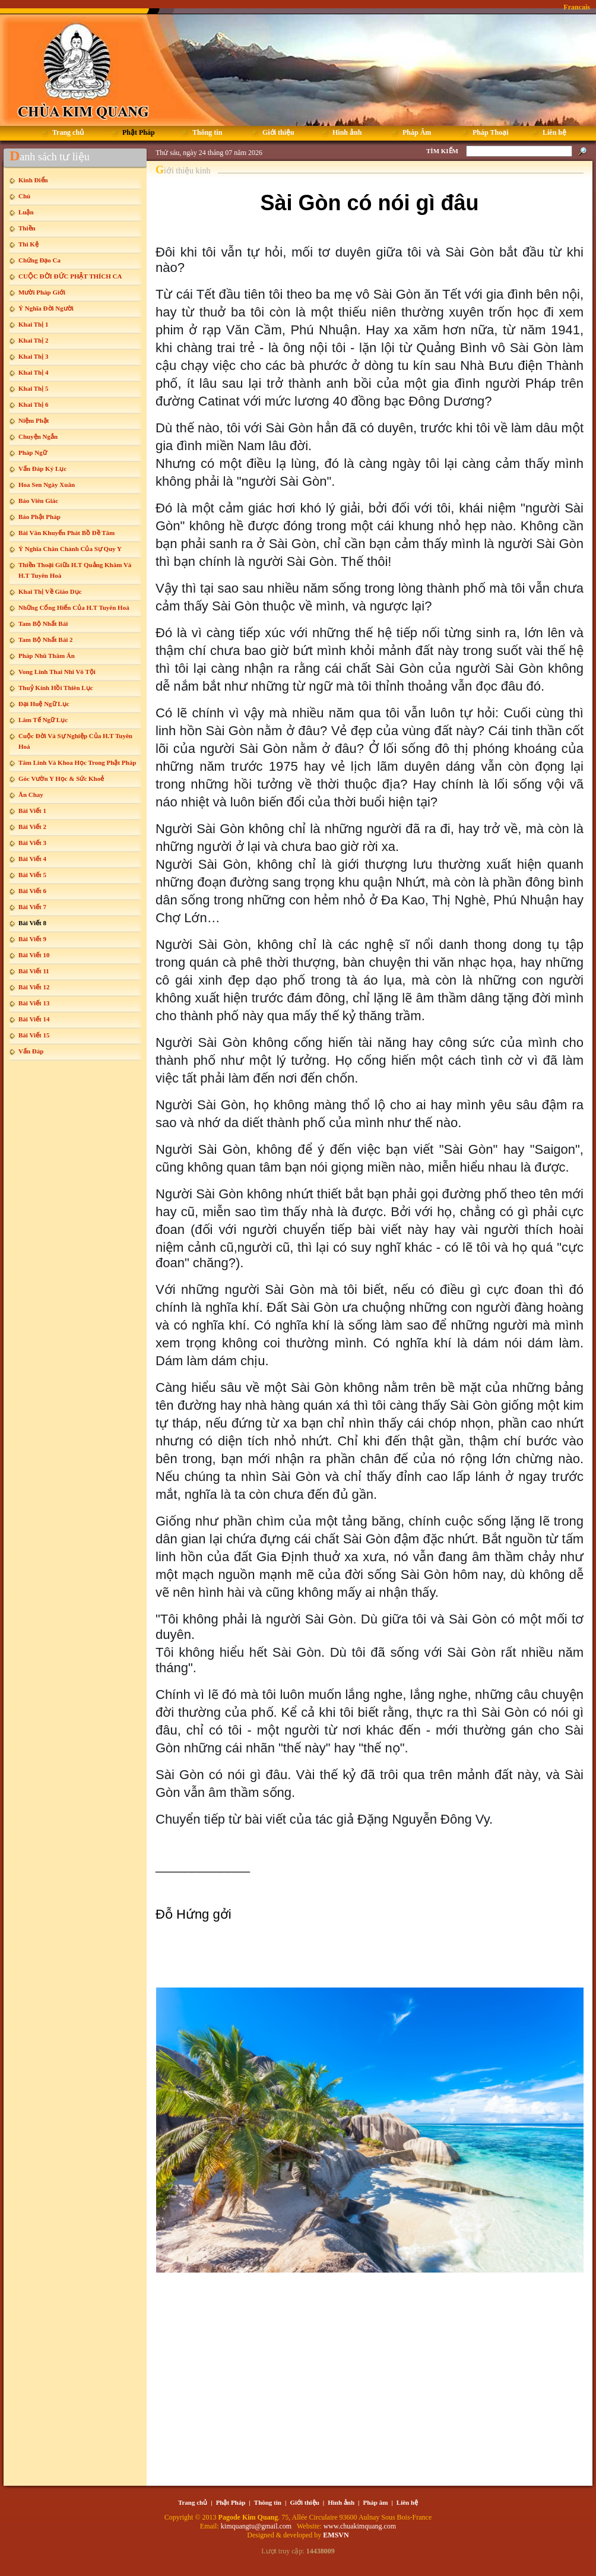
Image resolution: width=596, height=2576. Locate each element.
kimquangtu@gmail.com (257, 2526)
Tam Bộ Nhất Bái (43, 623)
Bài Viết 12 (33, 986)
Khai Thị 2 (33, 340)
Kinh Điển (33, 179)
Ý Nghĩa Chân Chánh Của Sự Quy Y (70, 548)
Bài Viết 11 (33, 970)
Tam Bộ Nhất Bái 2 (45, 639)
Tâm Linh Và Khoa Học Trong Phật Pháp (77, 762)
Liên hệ (407, 2502)
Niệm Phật (33, 420)
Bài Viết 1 (32, 810)
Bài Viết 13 (33, 1003)
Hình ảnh (341, 2502)
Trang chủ (192, 2502)
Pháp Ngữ (32, 452)
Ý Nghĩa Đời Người (46, 308)
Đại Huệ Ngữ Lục (43, 703)
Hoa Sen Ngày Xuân (46, 484)
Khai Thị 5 (33, 388)
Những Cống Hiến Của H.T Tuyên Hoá (73, 607)
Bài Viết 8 (32, 922)
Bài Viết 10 (33, 954)
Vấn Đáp (30, 1051)
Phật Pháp (231, 2502)
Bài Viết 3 (32, 842)
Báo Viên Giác (38, 500)
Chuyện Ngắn (38, 436)
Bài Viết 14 (33, 1019)
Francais (576, 7)
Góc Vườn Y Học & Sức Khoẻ (61, 778)
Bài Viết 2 (32, 826)
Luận (26, 212)
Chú (24, 196)
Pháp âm (375, 2502)
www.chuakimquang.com (360, 2526)
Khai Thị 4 (33, 372)
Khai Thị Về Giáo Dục (50, 591)
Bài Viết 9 (32, 938)
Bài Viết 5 (32, 874)
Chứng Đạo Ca (39, 260)
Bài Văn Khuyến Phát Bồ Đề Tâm (66, 532)
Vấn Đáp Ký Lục (42, 468)
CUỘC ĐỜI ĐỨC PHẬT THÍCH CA (70, 276)
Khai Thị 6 (33, 404)
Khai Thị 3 (33, 356)
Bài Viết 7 (32, 906)
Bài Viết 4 (32, 858)
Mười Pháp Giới (41, 292)
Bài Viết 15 (33, 1035)
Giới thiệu (304, 2502)
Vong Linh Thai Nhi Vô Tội (57, 671)
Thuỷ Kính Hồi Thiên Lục (55, 687)
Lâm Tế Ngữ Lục (43, 719)
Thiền (27, 228)
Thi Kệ (28, 244)
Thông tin (267, 2502)
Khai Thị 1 (33, 324)
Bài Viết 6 (32, 890)
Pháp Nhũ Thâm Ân (46, 655)
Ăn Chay (30, 794)
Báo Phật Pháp (39, 516)
